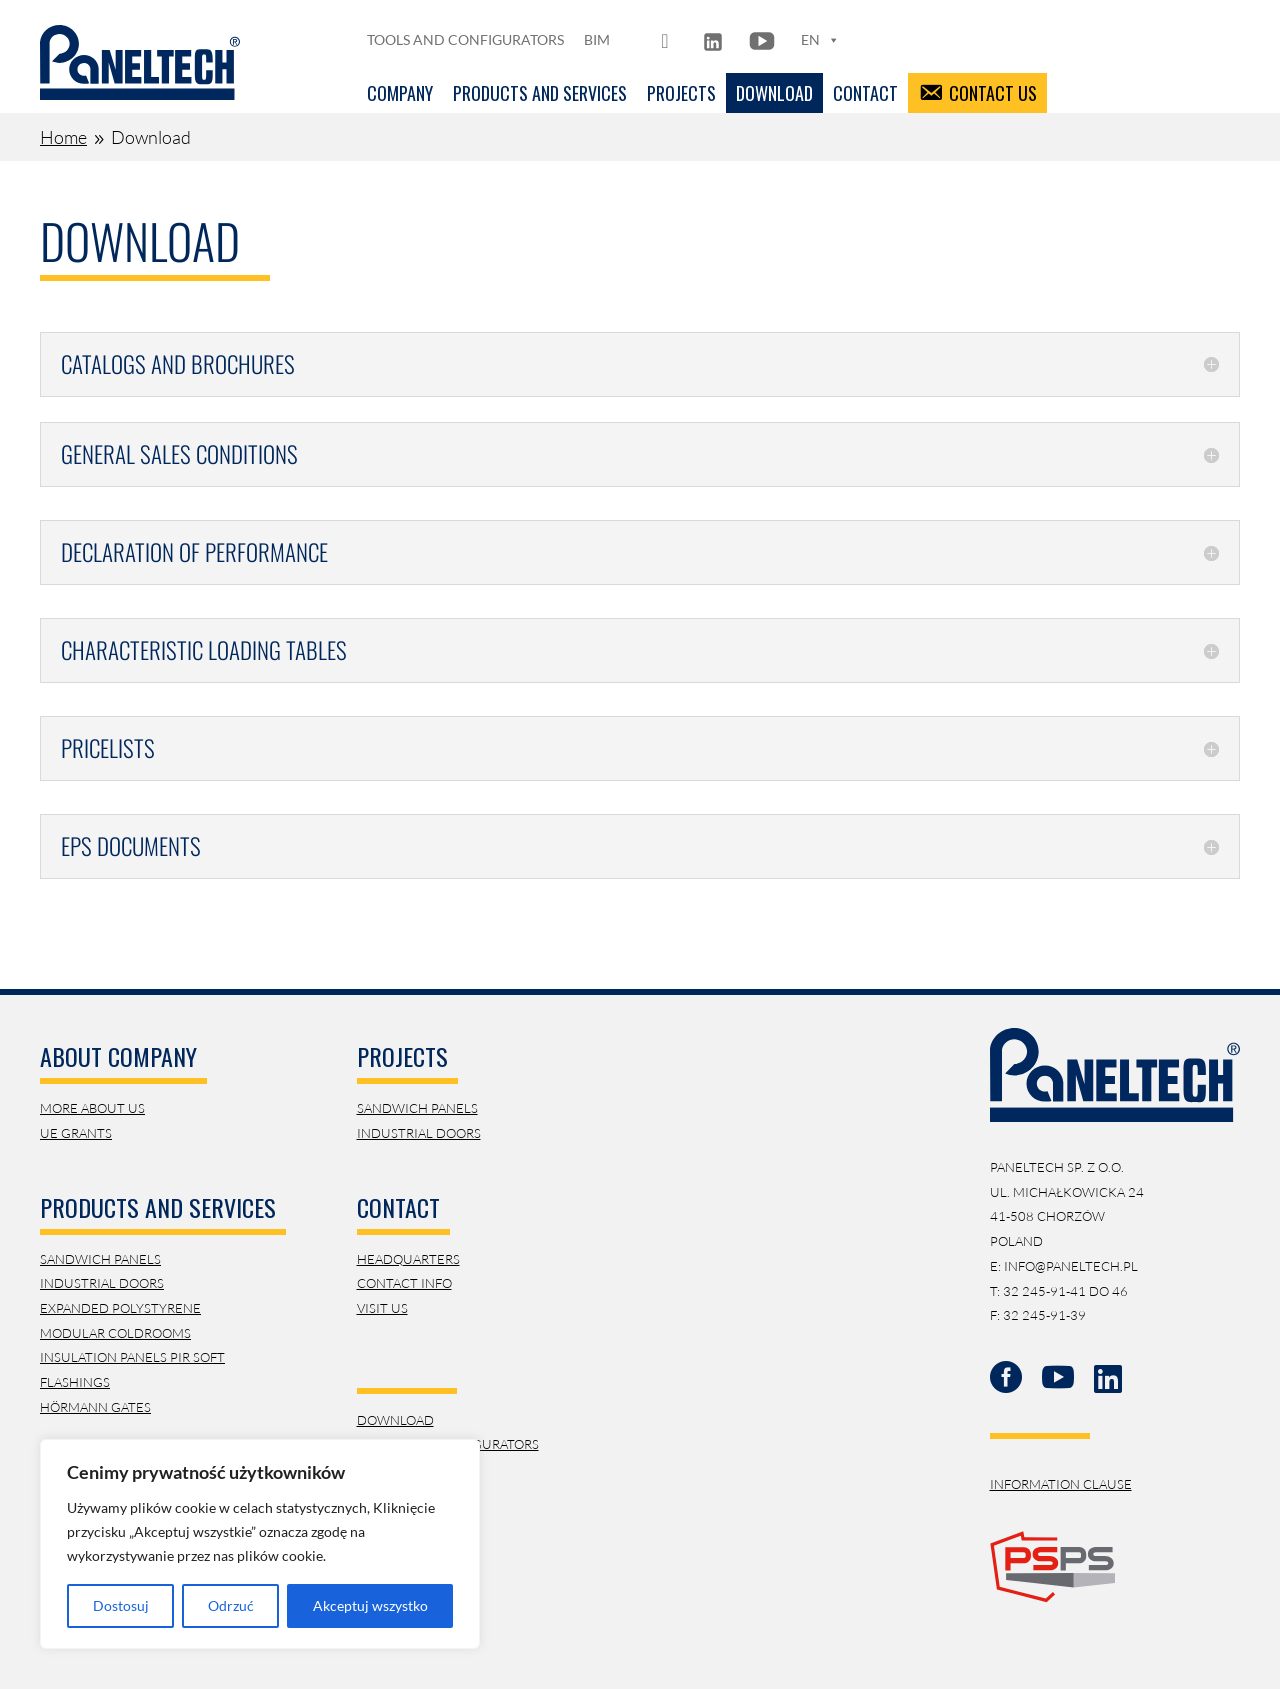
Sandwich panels (417, 1108)
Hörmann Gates (95, 1407)
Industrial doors (419, 1133)
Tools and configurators (465, 39)
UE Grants (76, 1133)
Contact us (993, 93)
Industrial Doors (102, 1283)
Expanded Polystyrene (120, 1308)
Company (400, 93)
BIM (597, 39)
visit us (382, 1308)
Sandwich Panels (100, 1259)
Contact (865, 93)
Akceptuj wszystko (370, 1605)
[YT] (762, 40)
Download (774, 93)
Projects (681, 93)
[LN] (713, 40)
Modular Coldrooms (115, 1333)
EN (820, 40)
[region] (260, 1544)
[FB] (668, 40)
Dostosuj (121, 1605)
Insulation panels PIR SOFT (132, 1357)
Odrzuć (231, 1605)
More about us (92, 1108)
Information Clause (1061, 1484)
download (395, 1420)
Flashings (75, 1382)
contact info (404, 1283)
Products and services (540, 93)
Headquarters (408, 1259)
